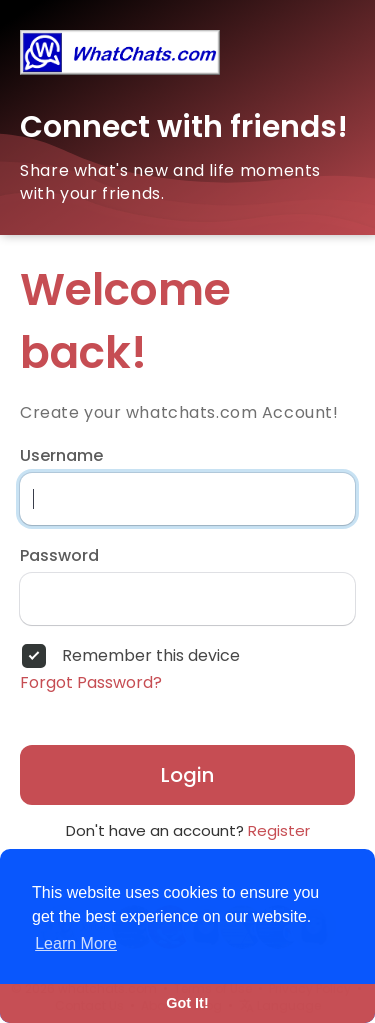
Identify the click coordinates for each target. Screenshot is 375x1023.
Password (59, 556)
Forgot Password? (91, 683)
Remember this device (151, 656)
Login (187, 775)
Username (61, 456)
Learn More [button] (76, 943)
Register (279, 830)
